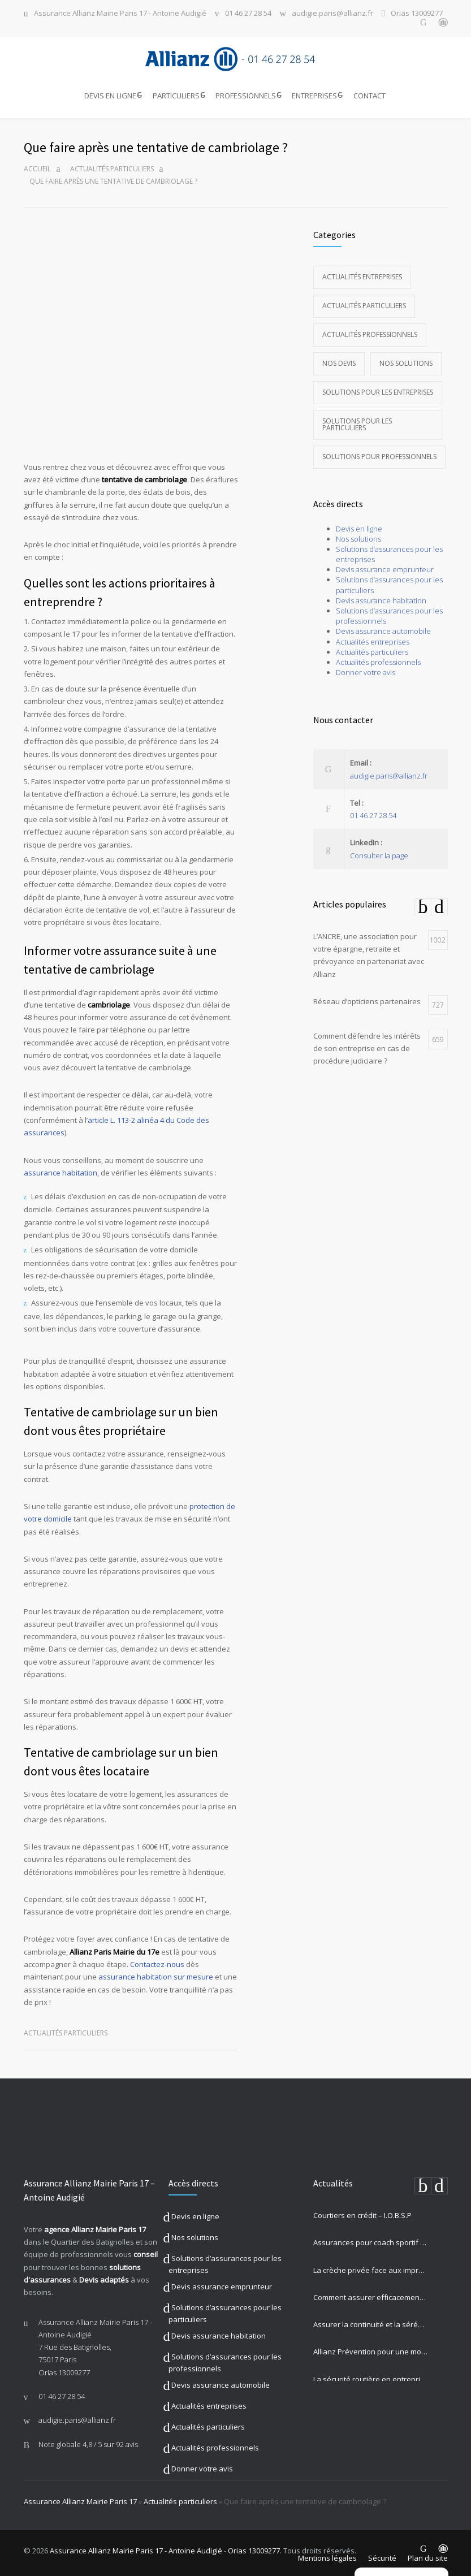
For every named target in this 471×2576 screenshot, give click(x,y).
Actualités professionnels (369, 331)
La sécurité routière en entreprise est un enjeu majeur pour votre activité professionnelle (370, 2376)
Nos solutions (406, 360)
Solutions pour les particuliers (357, 421)
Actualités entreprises (362, 273)
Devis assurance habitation (381, 597)
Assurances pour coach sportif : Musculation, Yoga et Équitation (370, 2239)
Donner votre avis (365, 669)
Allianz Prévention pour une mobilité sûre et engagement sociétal (370, 2349)
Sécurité (382, 2555)
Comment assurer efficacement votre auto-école (370, 2294)
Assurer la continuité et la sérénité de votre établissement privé (370, 2321)
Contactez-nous (157, 1961)
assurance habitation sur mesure (155, 1974)
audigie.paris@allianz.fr (332, 14)
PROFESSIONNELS (245, 95)
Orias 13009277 (417, 14)
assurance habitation (60, 1169)
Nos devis (339, 360)
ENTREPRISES (314, 95)
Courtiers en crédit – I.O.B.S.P (362, 2212)
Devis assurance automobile (383, 628)
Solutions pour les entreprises (377, 389)
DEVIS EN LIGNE (110, 95)
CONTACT (369, 95)
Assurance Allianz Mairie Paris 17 (80, 2498)
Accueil (37, 165)
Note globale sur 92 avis (88, 2441)
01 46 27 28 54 (248, 14)
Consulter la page (379, 852)
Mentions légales (327, 2555)
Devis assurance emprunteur (385, 566)
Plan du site (428, 2555)
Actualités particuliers (112, 165)
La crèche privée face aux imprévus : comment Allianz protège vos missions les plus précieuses (370, 2267)
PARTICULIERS (176, 95)
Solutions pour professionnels (379, 453)
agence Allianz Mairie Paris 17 (95, 2226)
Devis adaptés (104, 2276)
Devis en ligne (359, 525)
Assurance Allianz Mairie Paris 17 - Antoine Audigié (120, 14)
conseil (145, 2251)
